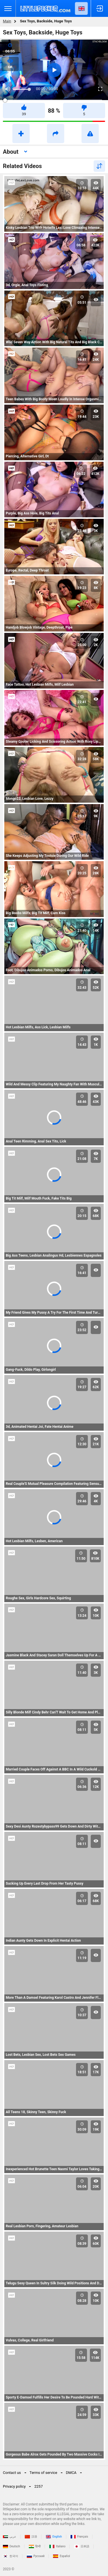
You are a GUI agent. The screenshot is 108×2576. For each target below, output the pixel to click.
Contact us (12, 2472)
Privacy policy (14, 2486)
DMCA (71, 2472)
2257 (38, 2486)
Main (7, 21)
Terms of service (43, 2472)
